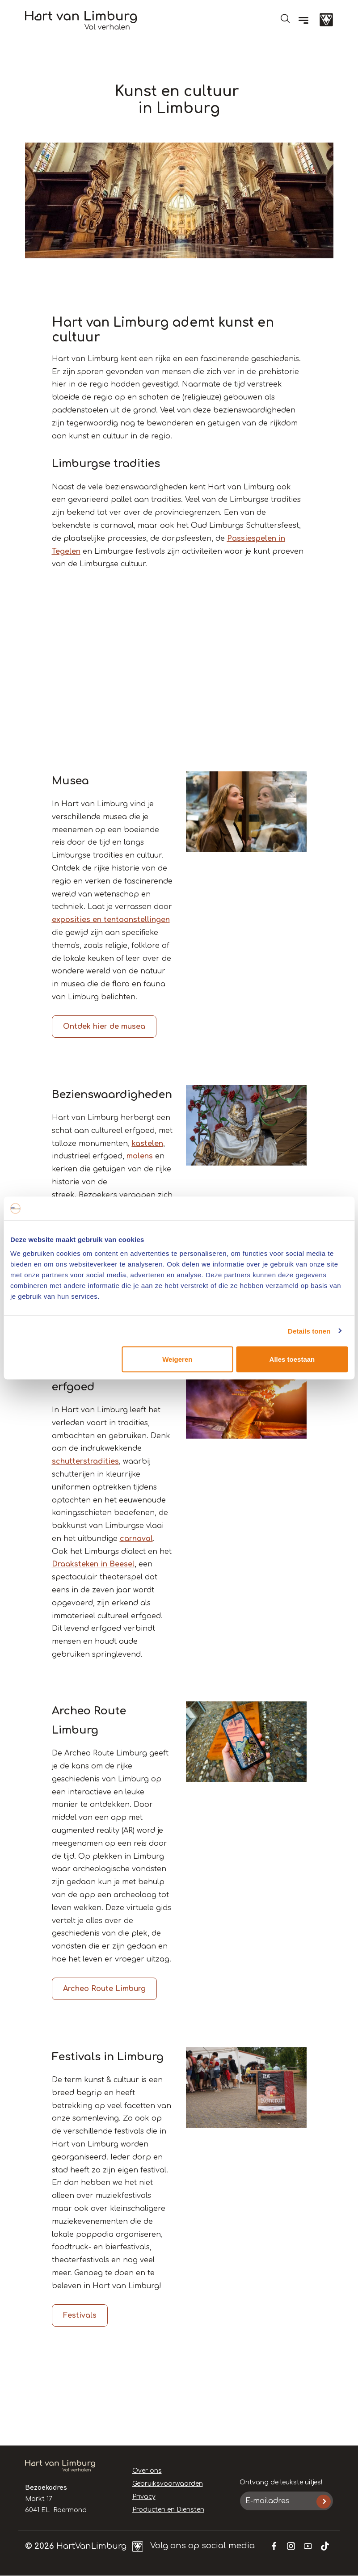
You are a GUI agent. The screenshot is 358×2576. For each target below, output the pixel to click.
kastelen (147, 1144)
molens (139, 1156)
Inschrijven (323, 2502)
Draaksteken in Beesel (93, 1564)
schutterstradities (85, 1461)
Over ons (147, 2470)
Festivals (80, 2315)
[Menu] (303, 20)
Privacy (144, 2496)
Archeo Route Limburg (104, 1989)
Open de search (285, 18)
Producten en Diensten (168, 2509)
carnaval (136, 1539)
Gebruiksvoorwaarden (167, 2483)
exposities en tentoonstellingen (111, 920)
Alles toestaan (292, 1359)
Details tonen (309, 1330)
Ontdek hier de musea (104, 1027)
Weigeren (177, 1359)
